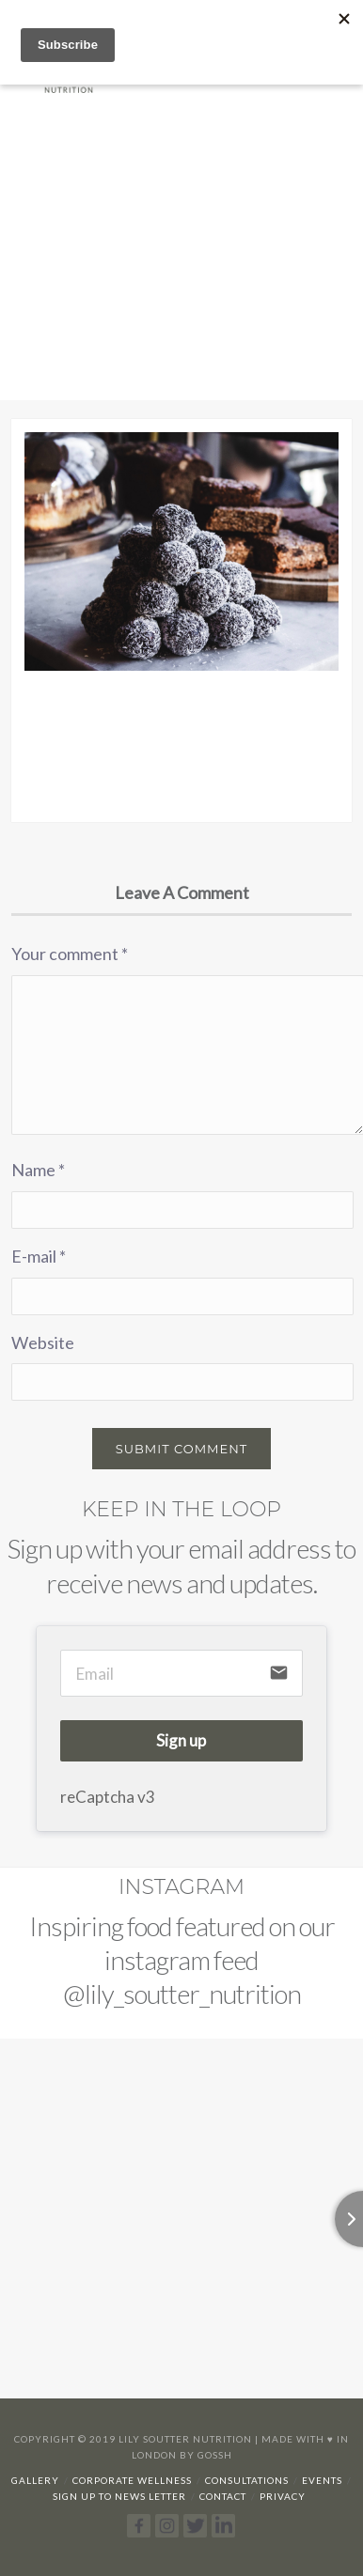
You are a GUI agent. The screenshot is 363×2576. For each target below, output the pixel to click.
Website (42, 1342)
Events (322, 2480)
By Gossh (206, 2454)
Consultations (247, 2480)
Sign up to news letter (119, 2496)
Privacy (283, 2496)
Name (38, 1169)
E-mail (38, 1256)
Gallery (35, 2480)
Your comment (69, 953)
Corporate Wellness (132, 2480)
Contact (222, 2496)
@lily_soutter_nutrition (182, 1994)
